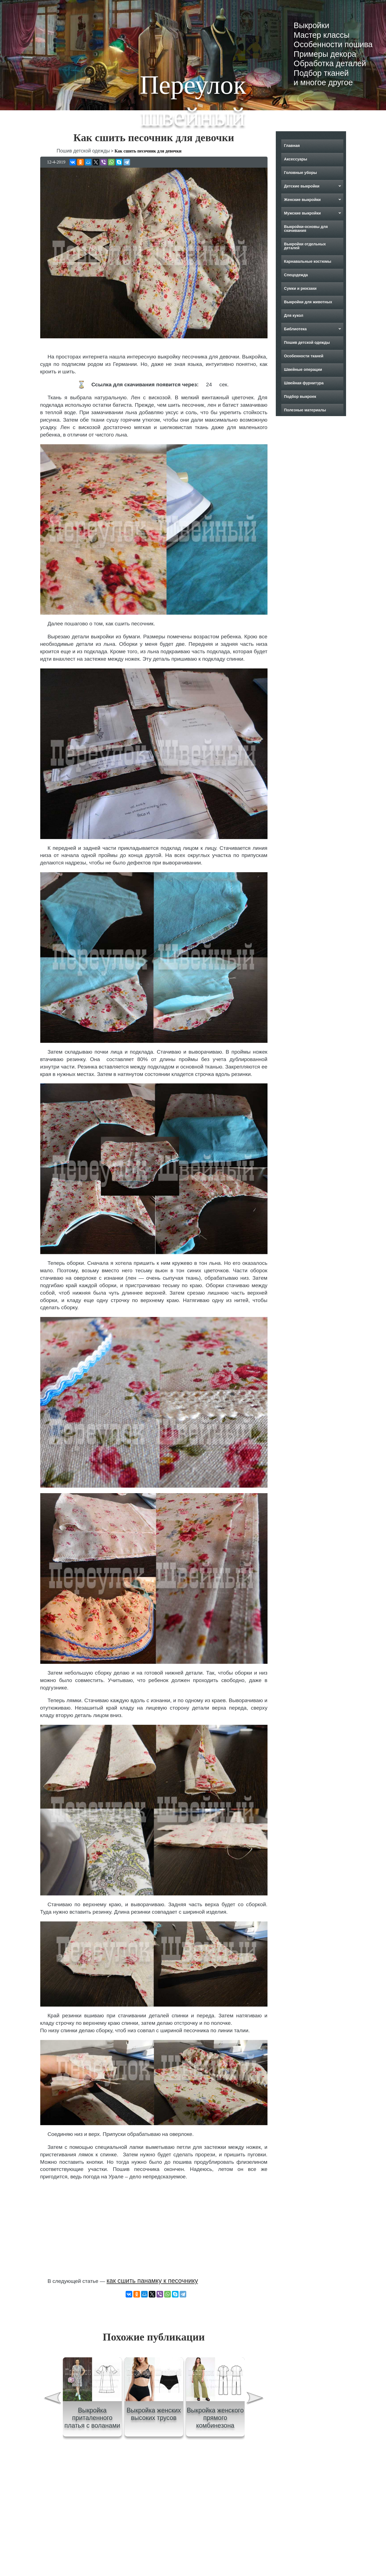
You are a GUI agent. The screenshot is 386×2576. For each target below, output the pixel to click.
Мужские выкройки (302, 213)
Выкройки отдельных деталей (305, 246)
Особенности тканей (303, 356)
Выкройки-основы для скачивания (306, 228)
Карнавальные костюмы (307, 261)
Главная (291, 145)
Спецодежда (296, 275)
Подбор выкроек (300, 396)
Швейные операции (303, 369)
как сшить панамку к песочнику (152, 2280)
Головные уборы (300, 172)
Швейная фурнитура (303, 383)
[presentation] (52, 2399)
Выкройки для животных (308, 302)
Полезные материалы (305, 410)
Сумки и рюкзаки (300, 288)
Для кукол (293, 315)
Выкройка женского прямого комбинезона (215, 2418)
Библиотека (295, 329)
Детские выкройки (301, 186)
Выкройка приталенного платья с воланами (92, 2418)
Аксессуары (295, 159)
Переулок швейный (193, 100)
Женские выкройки (302, 199)
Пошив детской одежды (307, 342)
